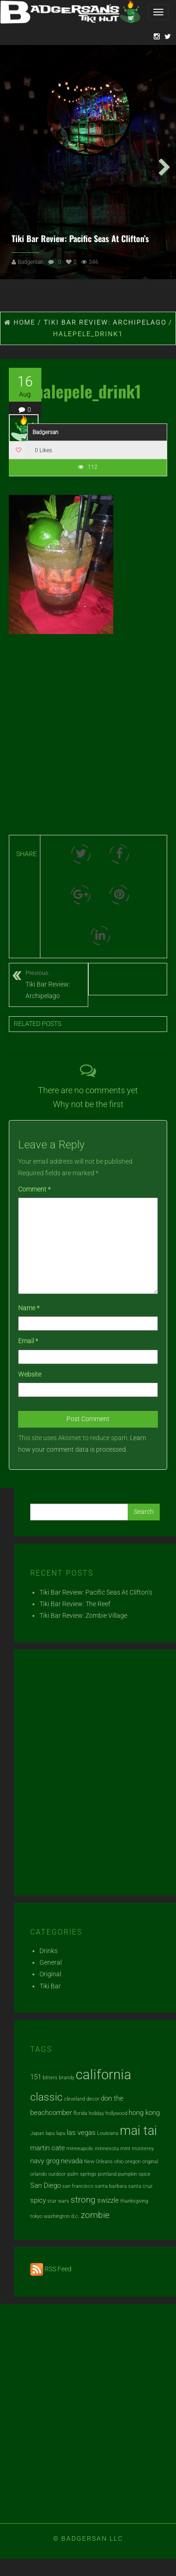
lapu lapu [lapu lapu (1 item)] (55, 2131)
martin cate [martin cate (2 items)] (47, 2145)
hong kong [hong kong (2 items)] (144, 2110)
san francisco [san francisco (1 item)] (77, 2184)
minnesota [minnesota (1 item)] (107, 2146)
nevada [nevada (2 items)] (72, 2158)
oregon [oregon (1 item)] (133, 2159)
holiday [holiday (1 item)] (96, 2111)
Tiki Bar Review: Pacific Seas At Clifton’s (80, 236)
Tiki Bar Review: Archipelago (57, 981)
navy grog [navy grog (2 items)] (44, 2158)
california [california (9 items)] (103, 2072)
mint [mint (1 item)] (125, 2146)
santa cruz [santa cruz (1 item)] (140, 2184)
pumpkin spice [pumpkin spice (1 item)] (134, 2171)
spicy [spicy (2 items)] (38, 2197)
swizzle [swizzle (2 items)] (108, 2197)
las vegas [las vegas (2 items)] (81, 2130)
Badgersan (31, 259)
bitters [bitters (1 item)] (50, 2075)
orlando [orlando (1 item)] (38, 2171)
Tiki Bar (50, 1983)
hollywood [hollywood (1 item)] (116, 2111)
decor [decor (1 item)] (92, 2097)
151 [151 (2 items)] (35, 2074)
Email (28, 1338)
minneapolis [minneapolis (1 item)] (79, 2146)
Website (29, 1372)
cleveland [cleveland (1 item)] (74, 2097)
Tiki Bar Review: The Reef (75, 1601)
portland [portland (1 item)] (107, 2171)
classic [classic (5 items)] (46, 2094)
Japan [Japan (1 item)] (37, 2131)
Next (162, 163)
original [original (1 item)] (150, 2159)
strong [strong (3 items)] (83, 2197)
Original (50, 1971)
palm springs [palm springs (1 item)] (82, 2171)
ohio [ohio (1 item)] (119, 2159)
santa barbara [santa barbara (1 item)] (111, 2184)
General (50, 1960)
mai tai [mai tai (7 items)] (138, 2128)
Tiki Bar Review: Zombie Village (83, 1613)
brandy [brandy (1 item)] (66, 2075)
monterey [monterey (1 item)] (143, 2146)
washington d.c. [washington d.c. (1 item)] (61, 2214)
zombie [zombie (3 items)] (95, 2213)
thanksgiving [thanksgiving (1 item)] (134, 2198)
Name (28, 1305)
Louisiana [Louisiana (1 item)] (107, 2131)
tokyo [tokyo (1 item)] (36, 2214)
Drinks (48, 1948)
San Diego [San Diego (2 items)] (45, 2183)
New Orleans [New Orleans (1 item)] (98, 2159)
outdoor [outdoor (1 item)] (57, 2171)
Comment (34, 1187)
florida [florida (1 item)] (80, 2111)
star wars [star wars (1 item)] (58, 2198)
